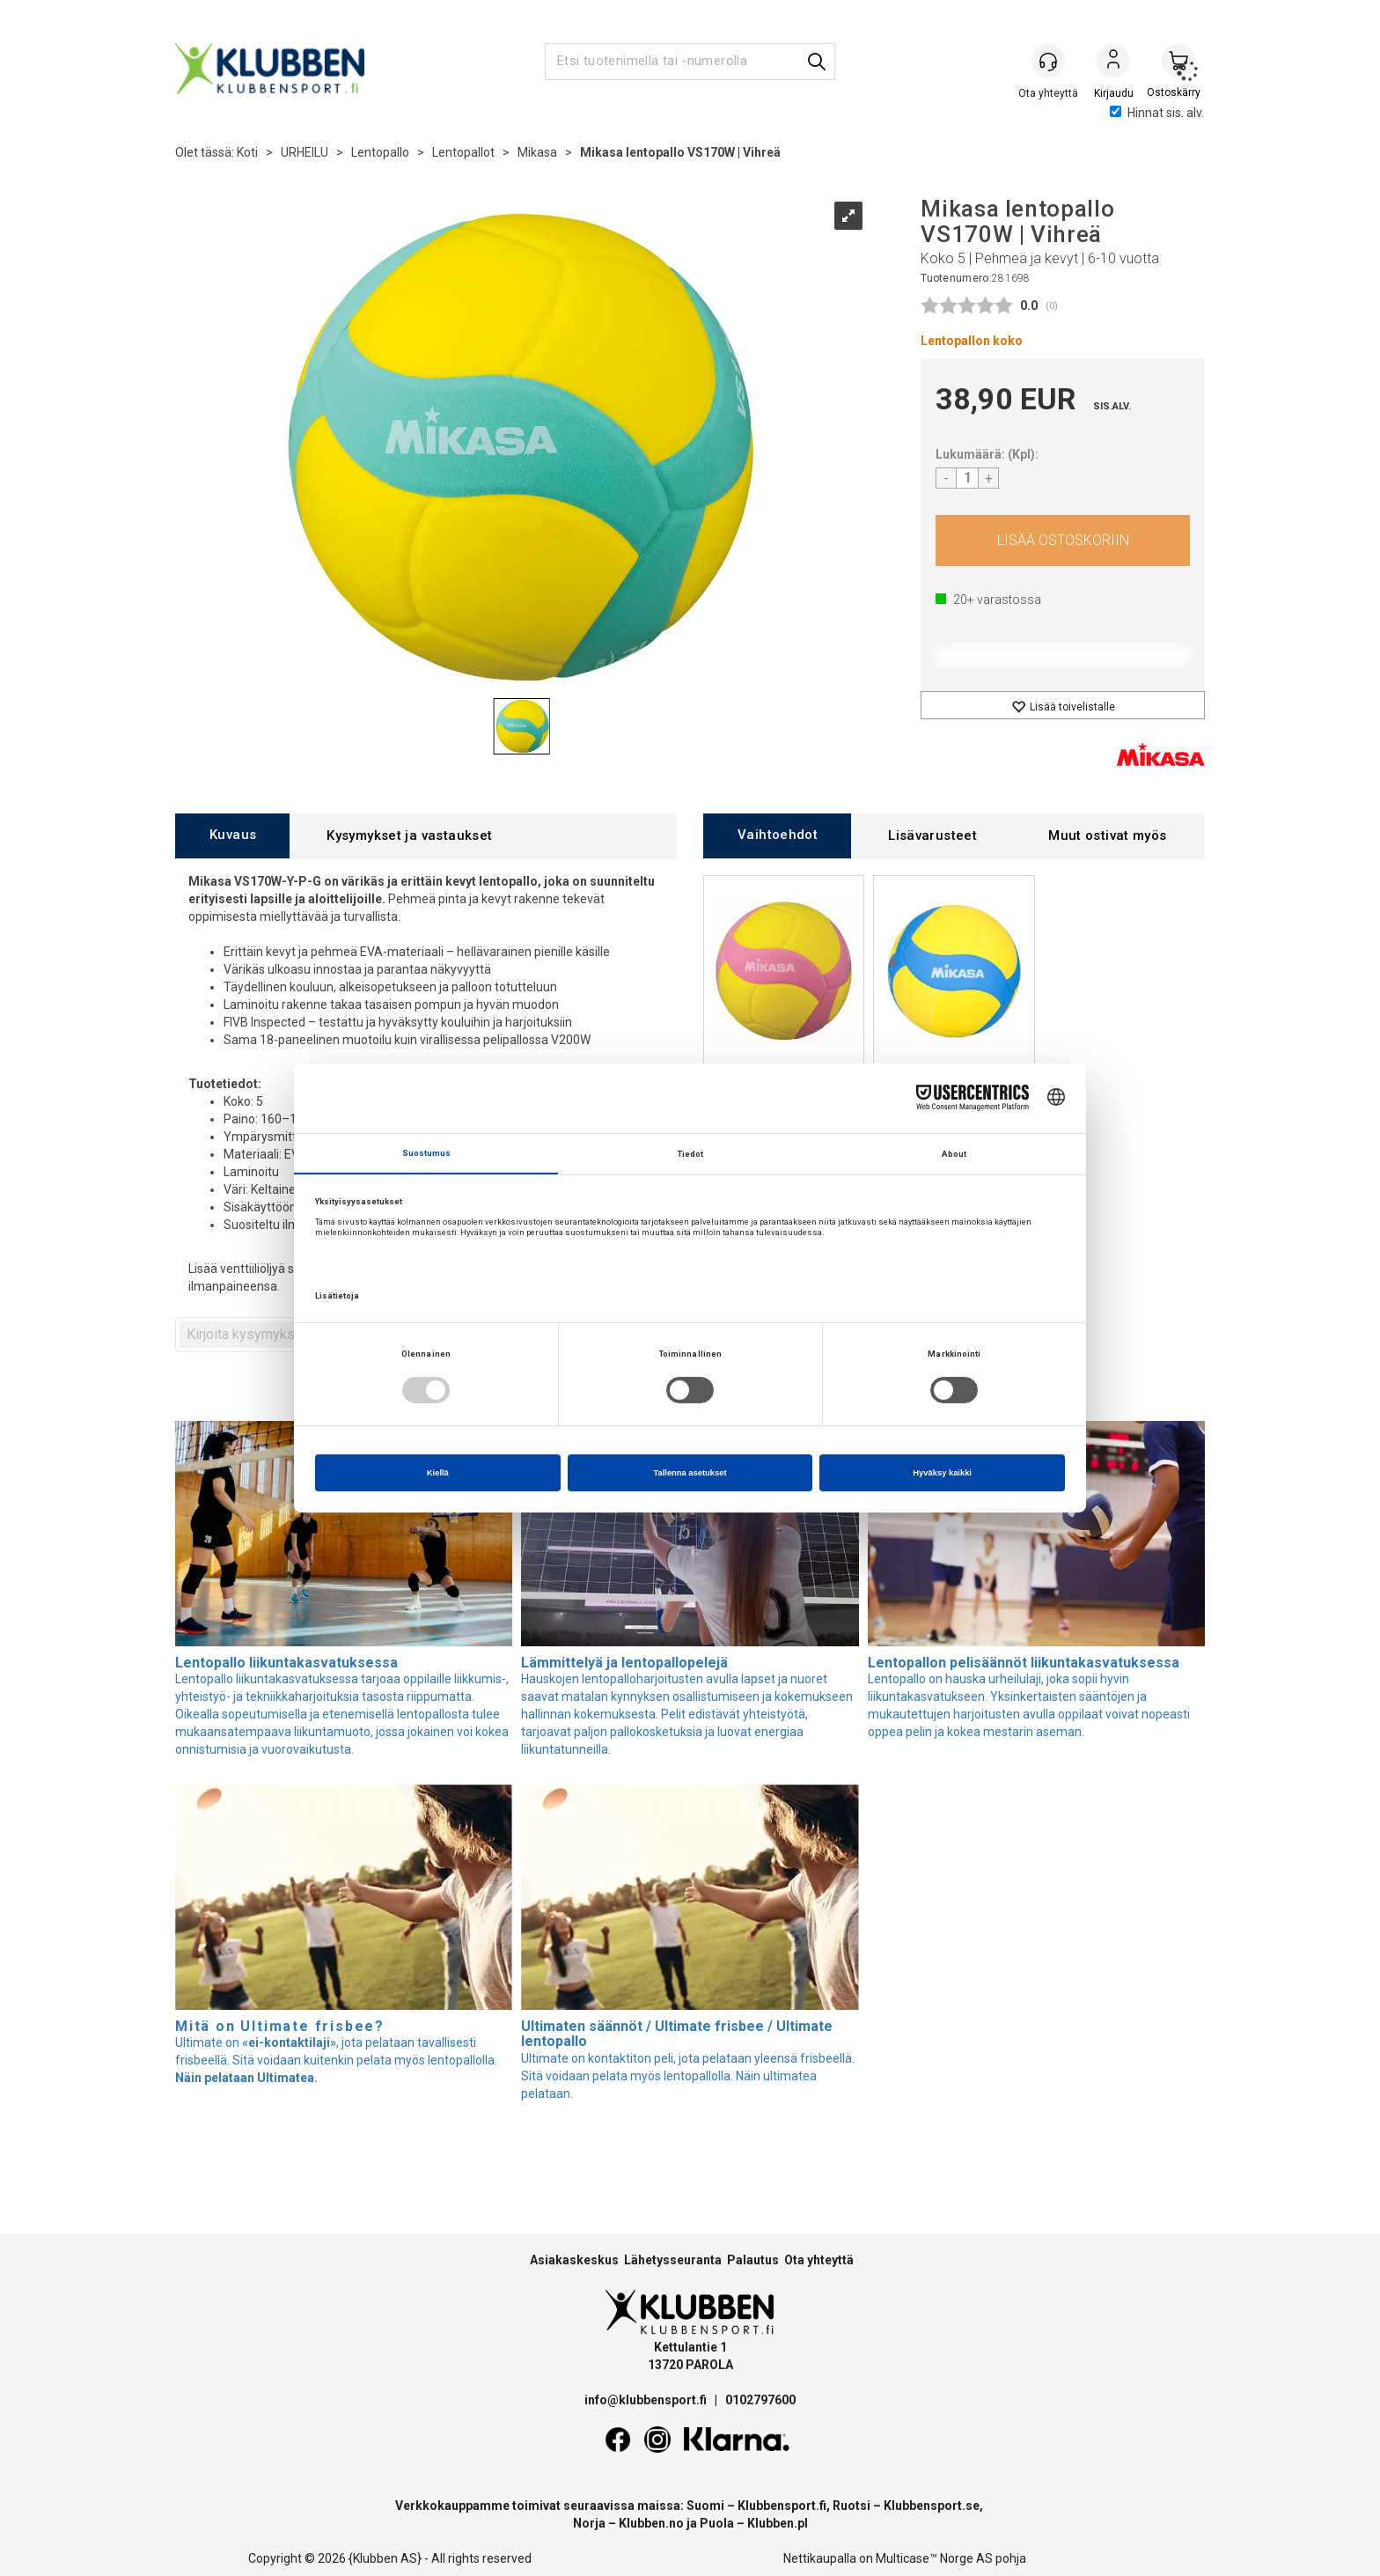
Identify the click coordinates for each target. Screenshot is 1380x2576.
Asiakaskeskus (574, 2260)
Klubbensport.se (932, 2506)
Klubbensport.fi (782, 2506)
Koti (247, 152)
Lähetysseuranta (673, 2260)
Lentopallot (463, 152)
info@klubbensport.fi (646, 2400)
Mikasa (537, 152)
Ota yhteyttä (819, 2260)
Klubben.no (651, 2523)
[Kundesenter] (1048, 61)
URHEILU (304, 152)
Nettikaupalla (819, 2558)
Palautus (753, 2260)
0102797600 (760, 2400)
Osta (1063, 540)
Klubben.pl (777, 2523)
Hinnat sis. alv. (1157, 113)
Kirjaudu (1113, 62)
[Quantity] (967, 478)
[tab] (232, 835)
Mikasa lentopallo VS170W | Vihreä (680, 152)
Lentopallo (380, 152)
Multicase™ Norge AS (934, 2558)
